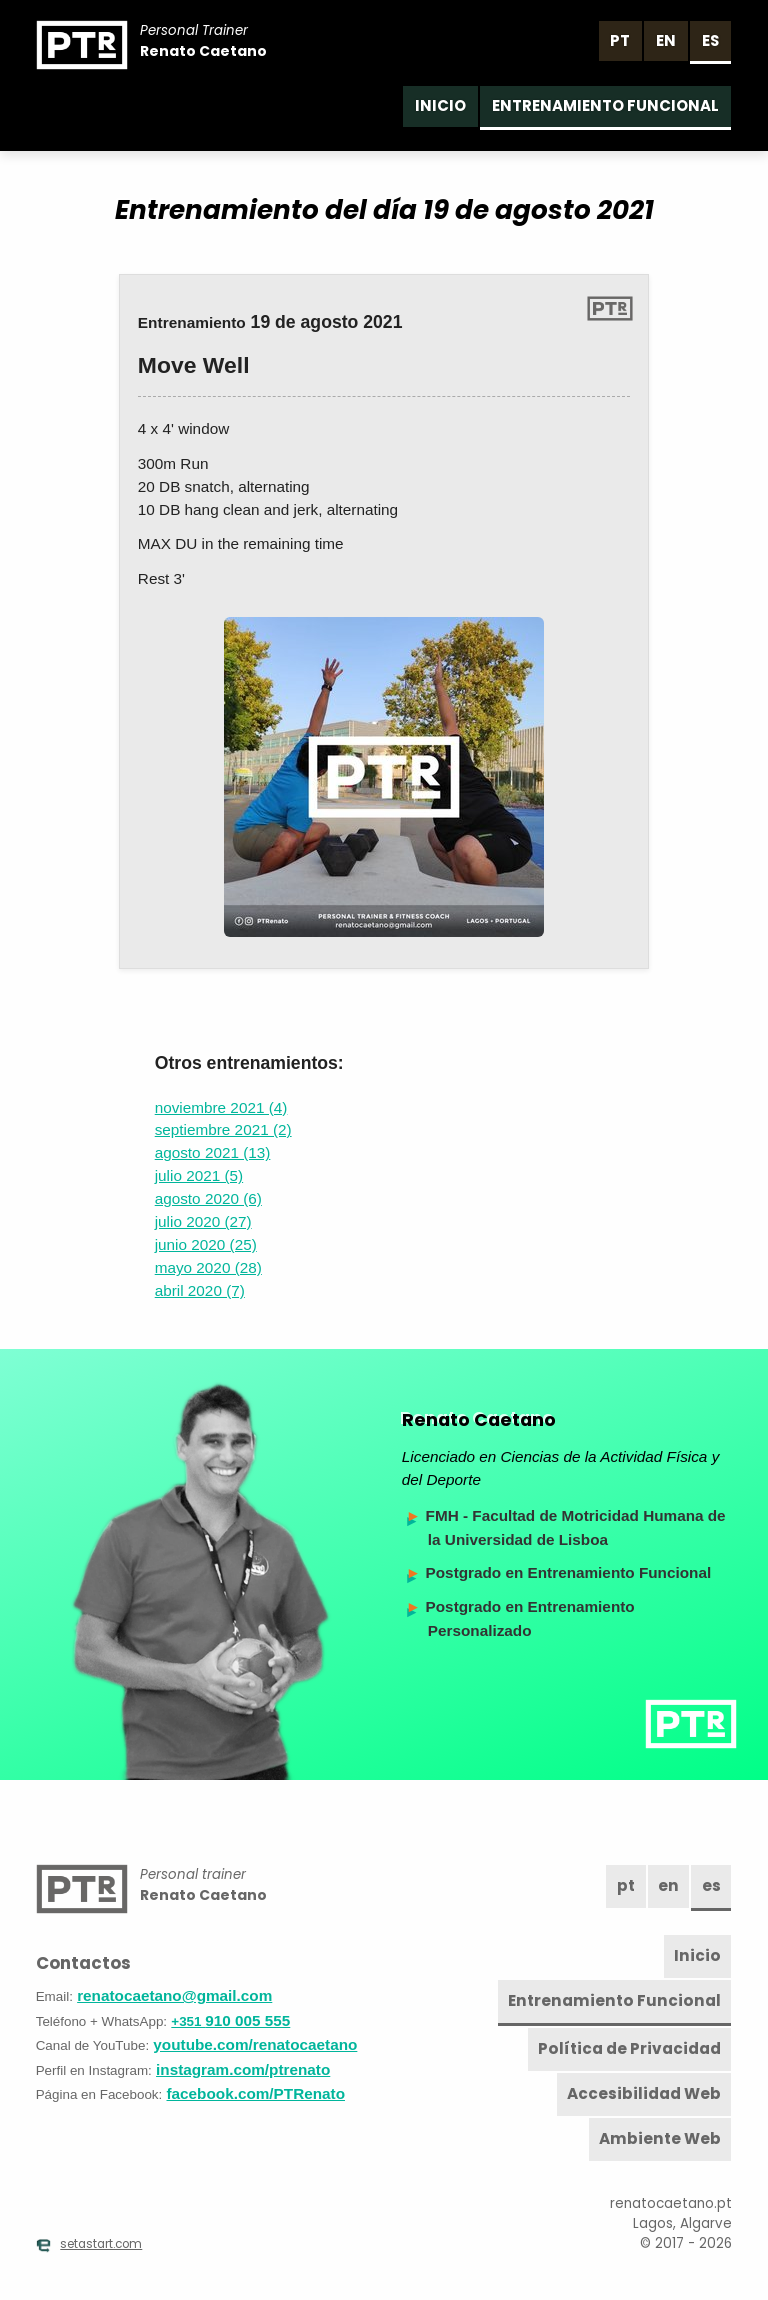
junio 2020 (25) (206, 1244)
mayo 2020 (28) (208, 1267)
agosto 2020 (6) (208, 1198)
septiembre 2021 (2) (223, 1129)
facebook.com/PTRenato (256, 2093)
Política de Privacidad (629, 2048)
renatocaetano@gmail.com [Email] (174, 1995)
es (710, 40)
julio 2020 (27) (203, 1221)
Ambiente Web (660, 2138)
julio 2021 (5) (199, 1175)
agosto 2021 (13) (213, 1152)
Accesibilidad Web (644, 2093)
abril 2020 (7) (200, 1290)
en (666, 40)
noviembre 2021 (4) (221, 1107)
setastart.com (89, 2244)
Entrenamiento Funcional (605, 105)
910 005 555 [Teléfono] (230, 2020)
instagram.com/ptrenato (243, 2069)
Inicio (440, 105)
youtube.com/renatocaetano (255, 2044)
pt (620, 40)
